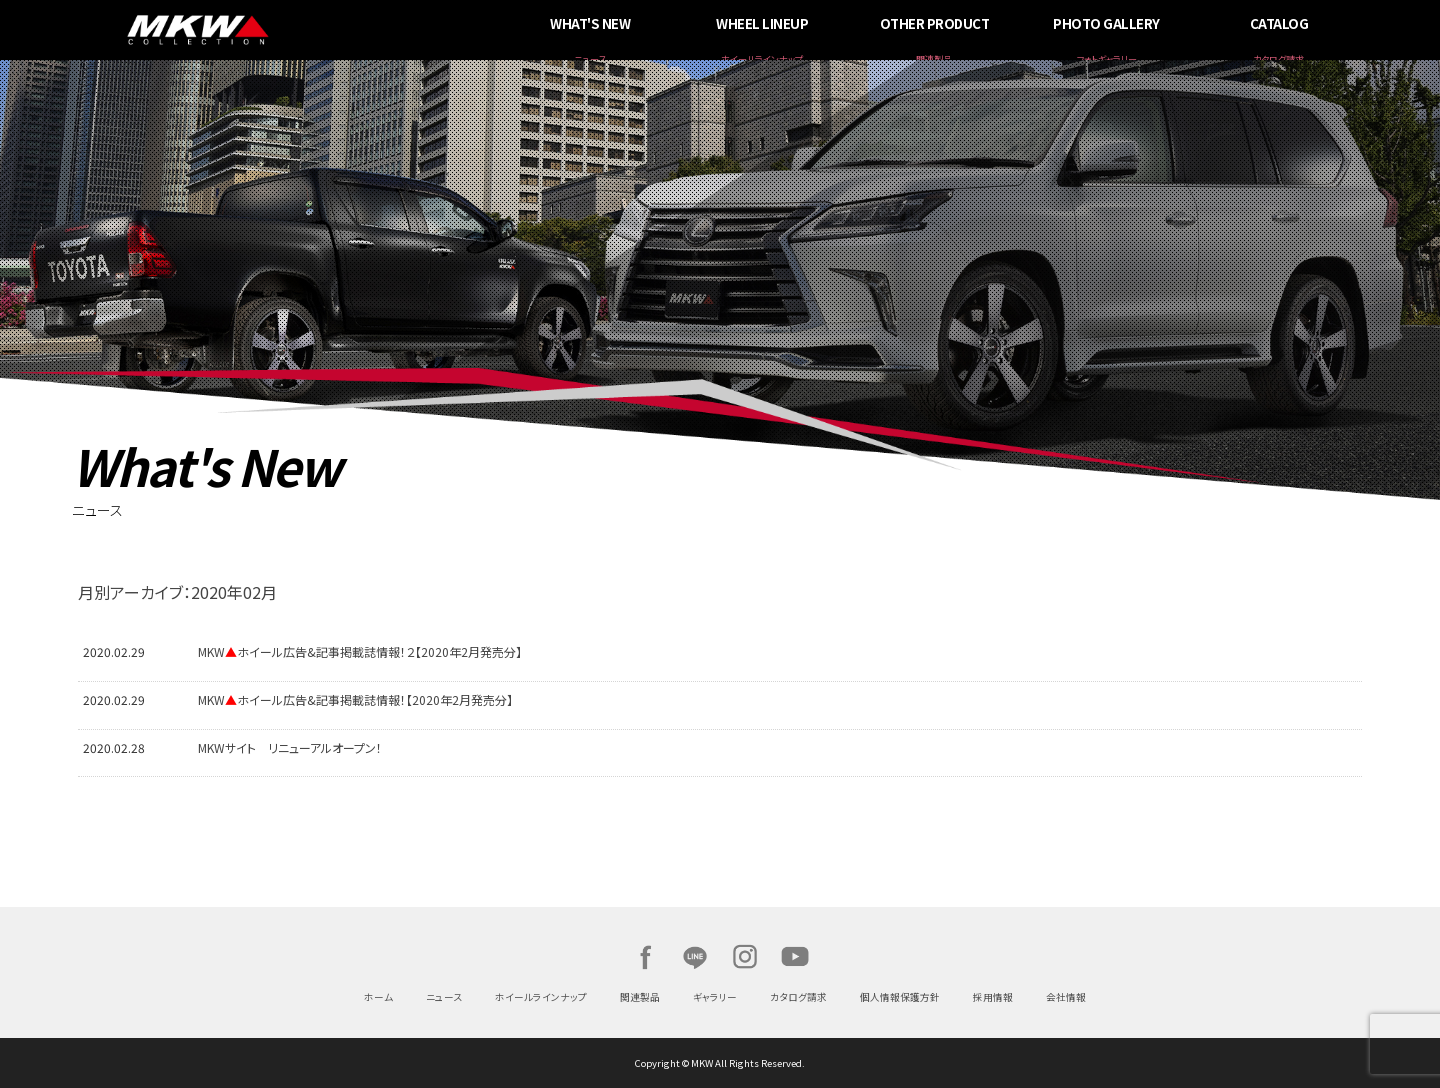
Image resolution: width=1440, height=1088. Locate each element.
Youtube (795, 957)
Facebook (645, 957)
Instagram (745, 957)
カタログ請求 (798, 997)
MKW (343, 30)
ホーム (378, 997)
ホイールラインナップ (541, 997)
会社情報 (1066, 997)
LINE (695, 957)
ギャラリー (715, 997)
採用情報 (993, 997)
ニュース (444, 997)
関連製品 (640, 997)
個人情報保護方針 (900, 997)
